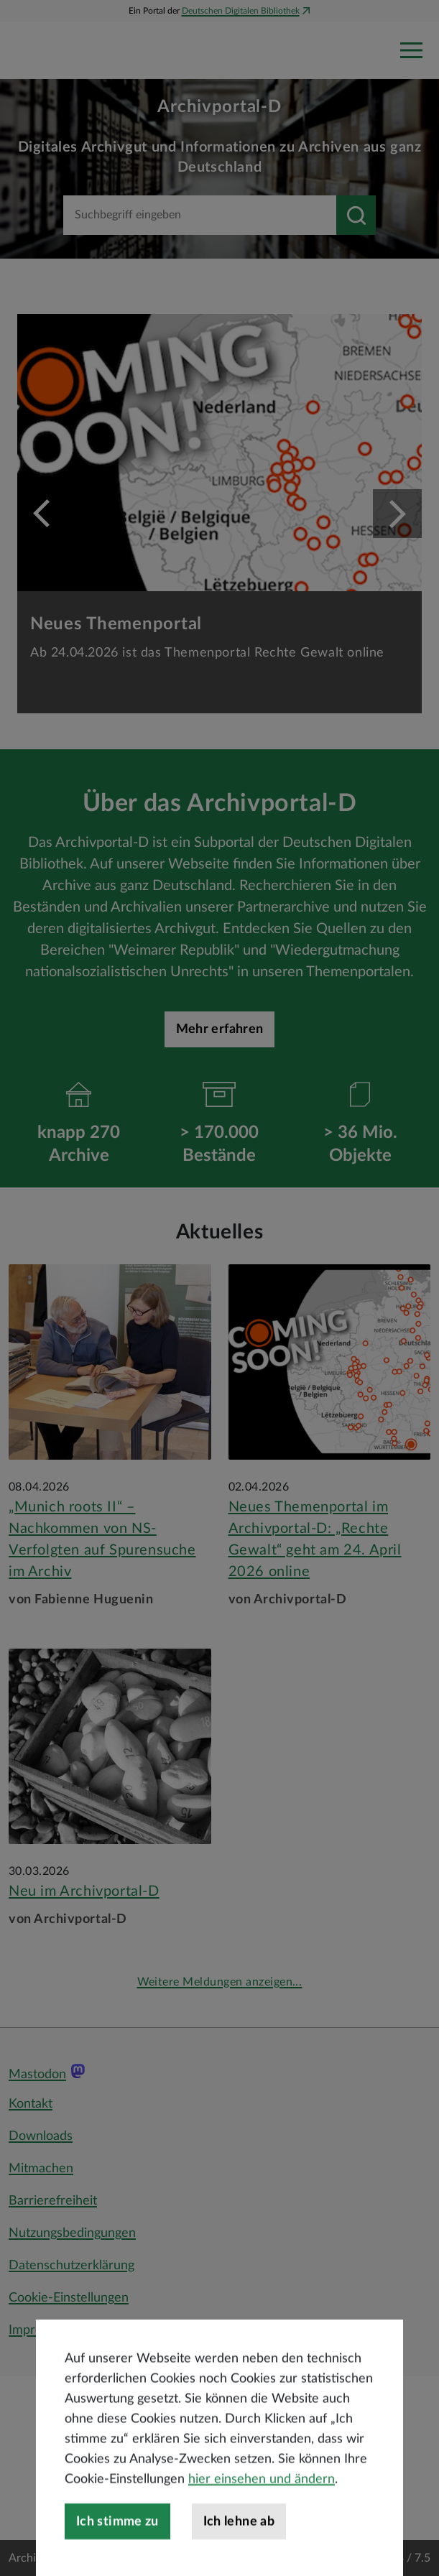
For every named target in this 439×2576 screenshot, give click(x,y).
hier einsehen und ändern (261, 2530)
